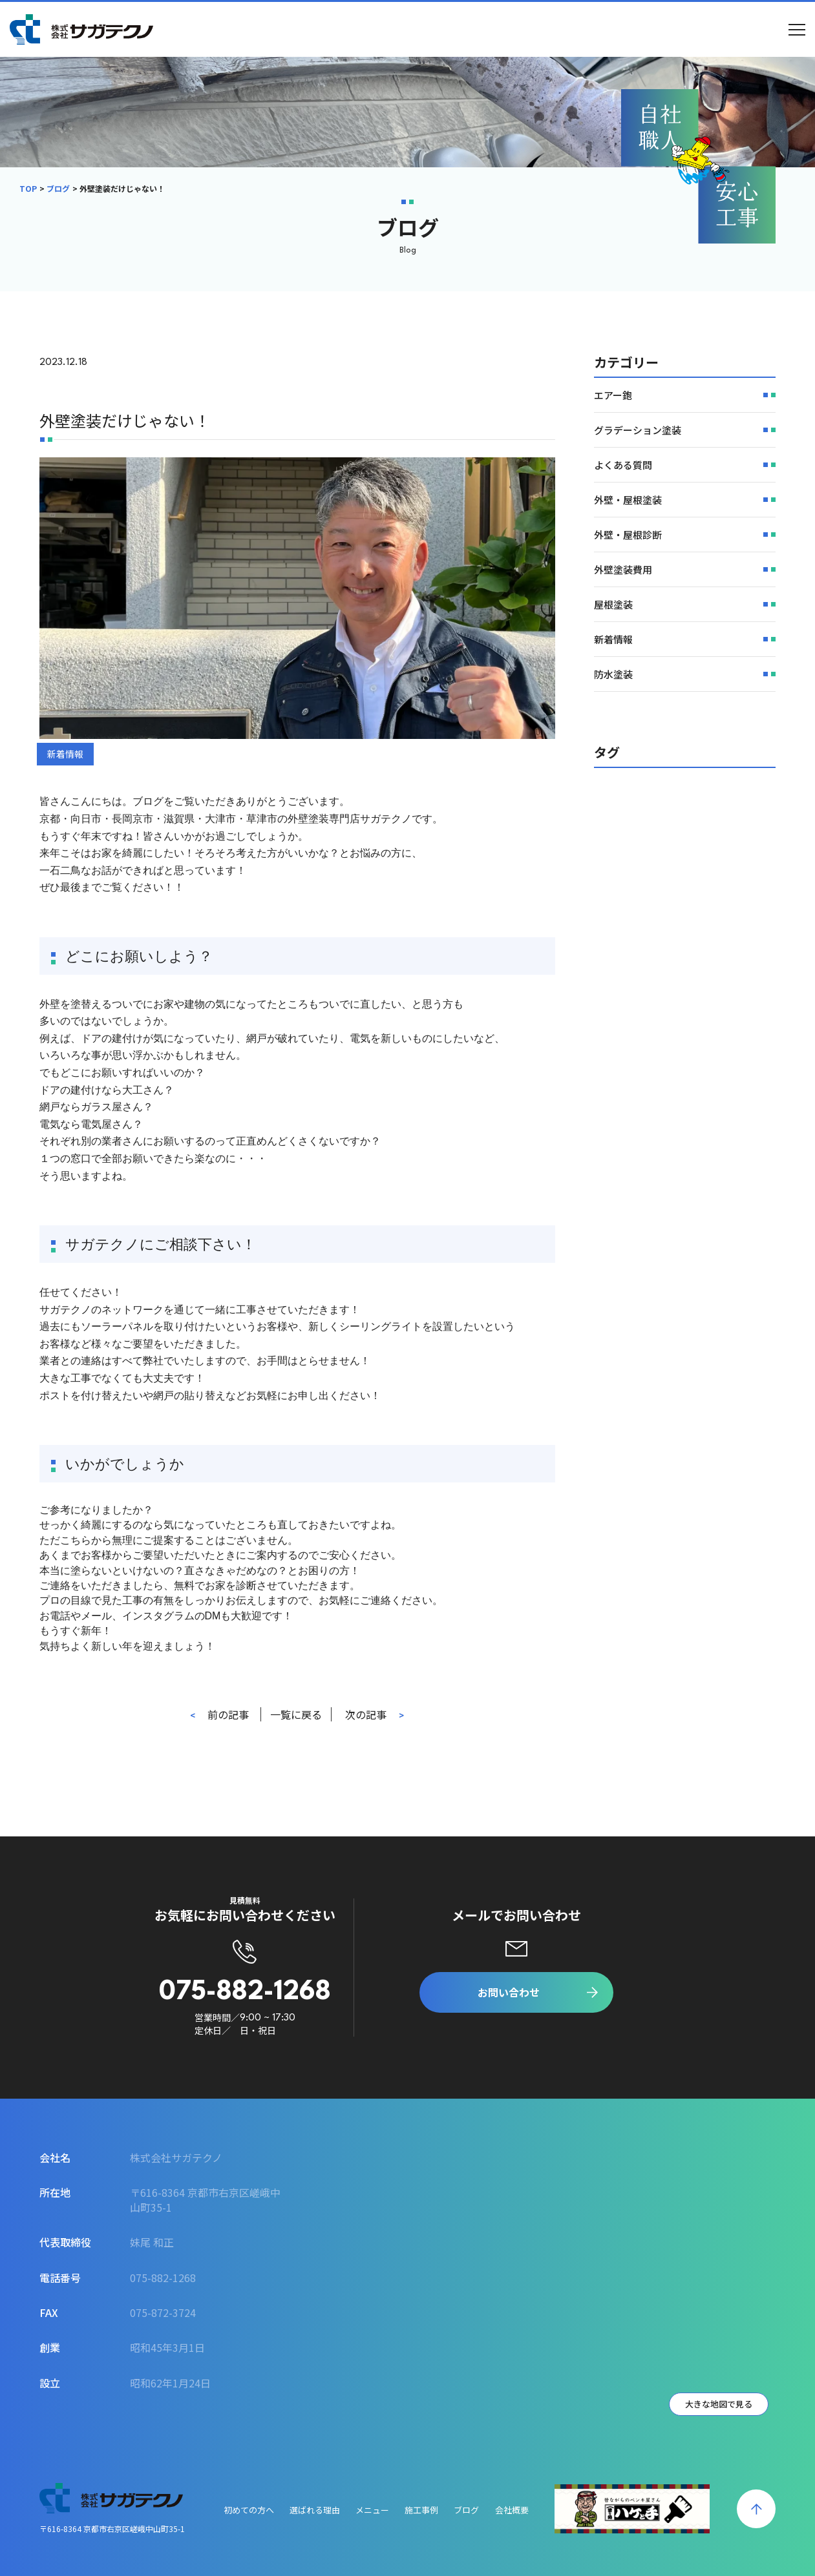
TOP (28, 188)
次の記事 (365, 1714)
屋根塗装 (613, 604)
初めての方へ (249, 2510)
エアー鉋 (613, 395)
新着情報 (65, 753)
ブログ (58, 188)
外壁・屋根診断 (628, 534)
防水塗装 (613, 674)
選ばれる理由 (315, 2510)
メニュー (372, 2510)
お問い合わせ (509, 1992)
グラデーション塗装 (637, 430)
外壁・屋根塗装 (628, 499)
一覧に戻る (296, 1714)
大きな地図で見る (718, 2404)
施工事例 (421, 2510)
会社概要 (512, 2510)
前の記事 (228, 1714)
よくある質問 (623, 465)
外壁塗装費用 (623, 569)
